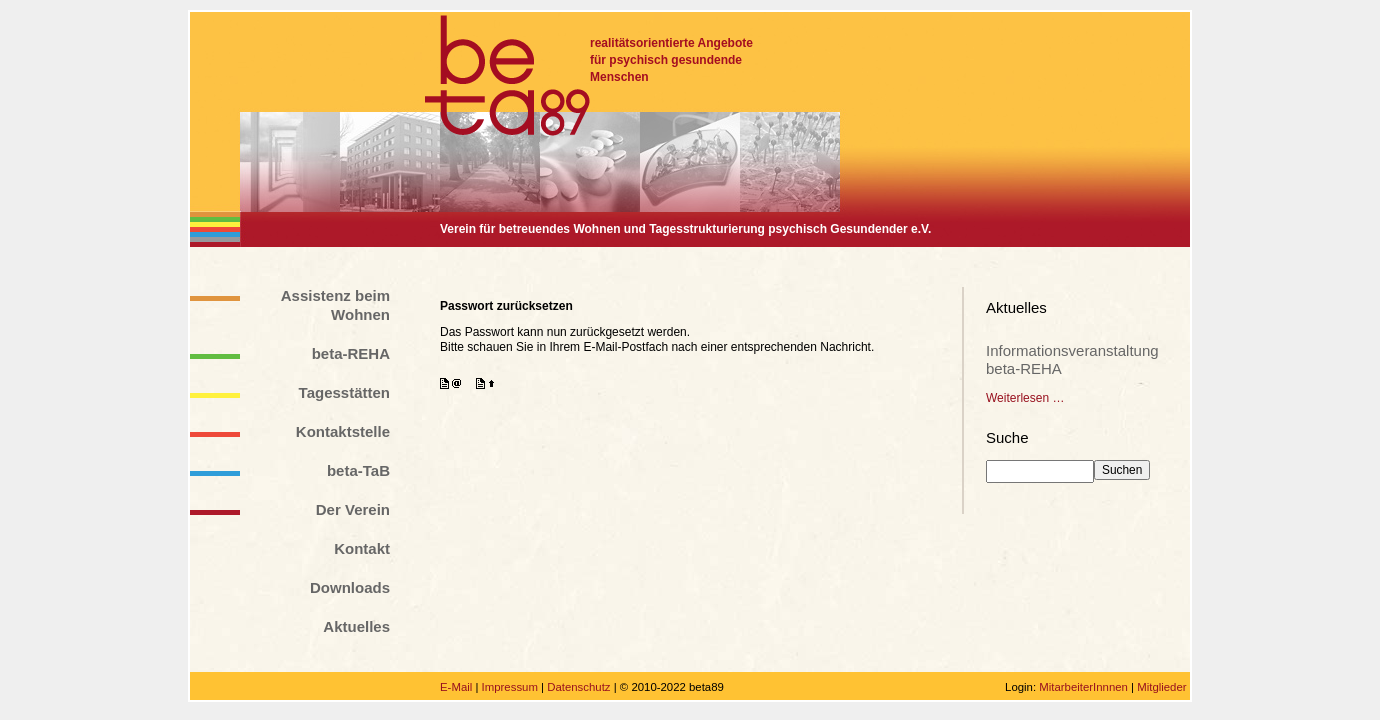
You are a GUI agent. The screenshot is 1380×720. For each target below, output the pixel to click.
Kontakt (362, 548)
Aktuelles (356, 626)
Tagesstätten (344, 392)
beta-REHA (351, 353)
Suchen (1122, 470)
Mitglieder (1161, 687)
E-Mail (456, 687)
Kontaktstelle (343, 431)
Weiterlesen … (1025, 398)
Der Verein (353, 509)
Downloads (350, 587)
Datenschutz (578, 687)
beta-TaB (358, 470)
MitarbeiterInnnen (1083, 687)
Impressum (510, 687)
